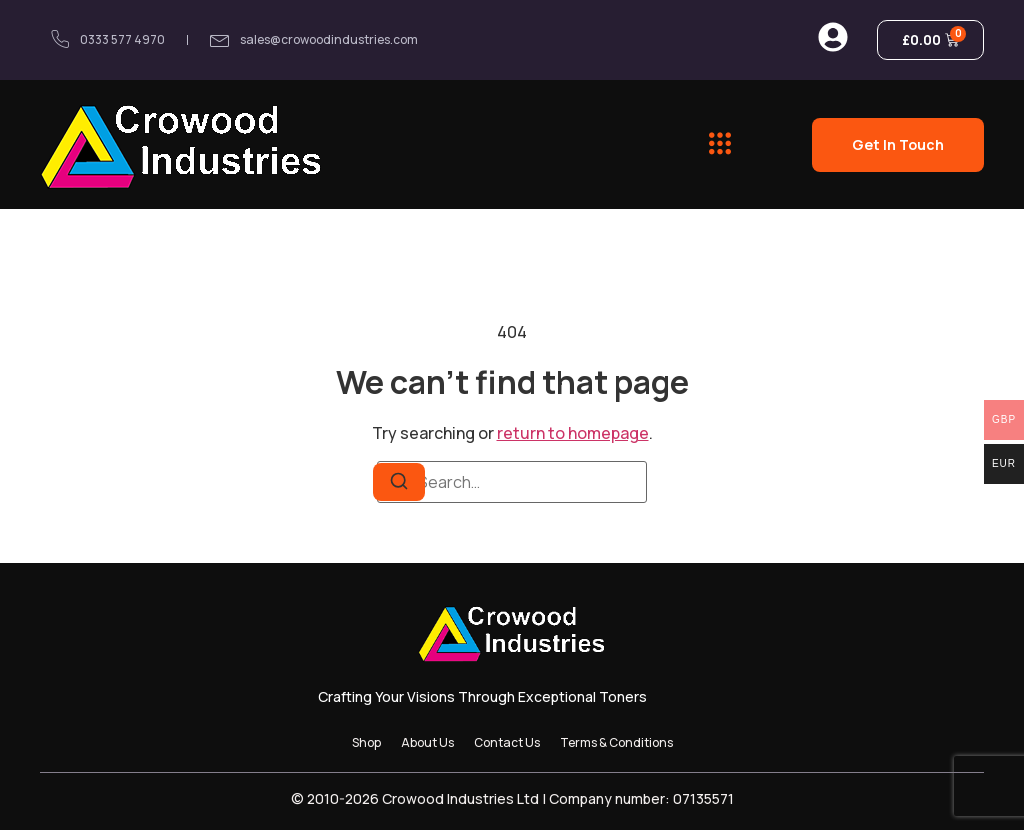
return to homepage (573, 433)
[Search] (399, 482)
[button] (719, 144)
